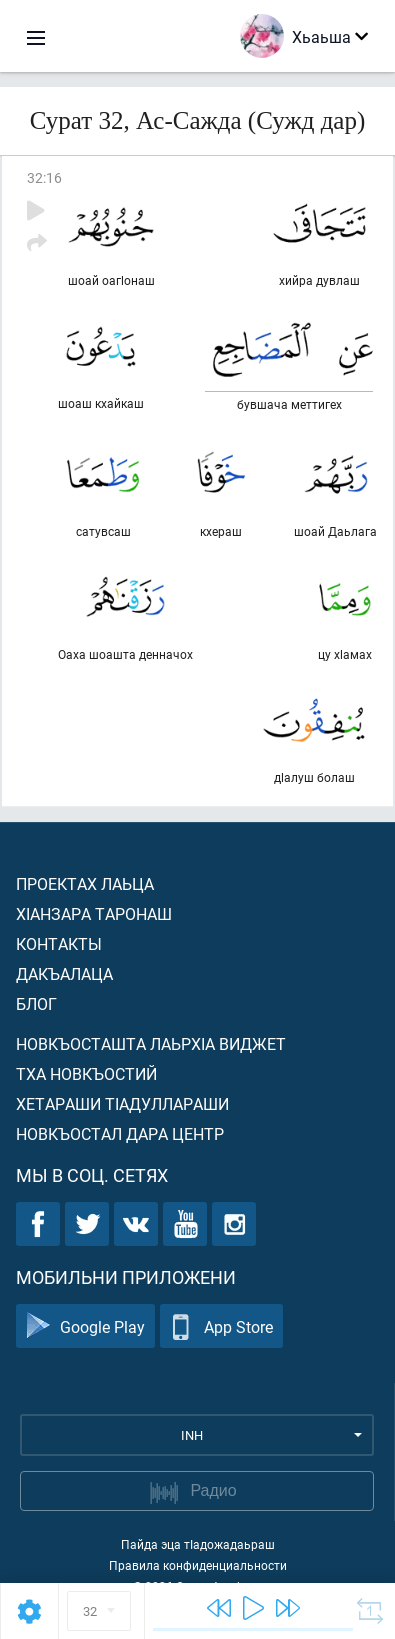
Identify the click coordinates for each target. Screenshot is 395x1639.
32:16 (44, 177)
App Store (221, 1326)
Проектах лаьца (85, 883)
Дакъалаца (64, 973)
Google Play (85, 1326)
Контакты (59, 943)
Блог (36, 1003)
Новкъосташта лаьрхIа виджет (151, 1043)
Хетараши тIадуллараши (122, 1103)
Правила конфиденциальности (198, 1565)
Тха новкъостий (86, 1073)
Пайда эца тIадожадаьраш (198, 1544)
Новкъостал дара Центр (120, 1133)
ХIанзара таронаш (94, 913)
